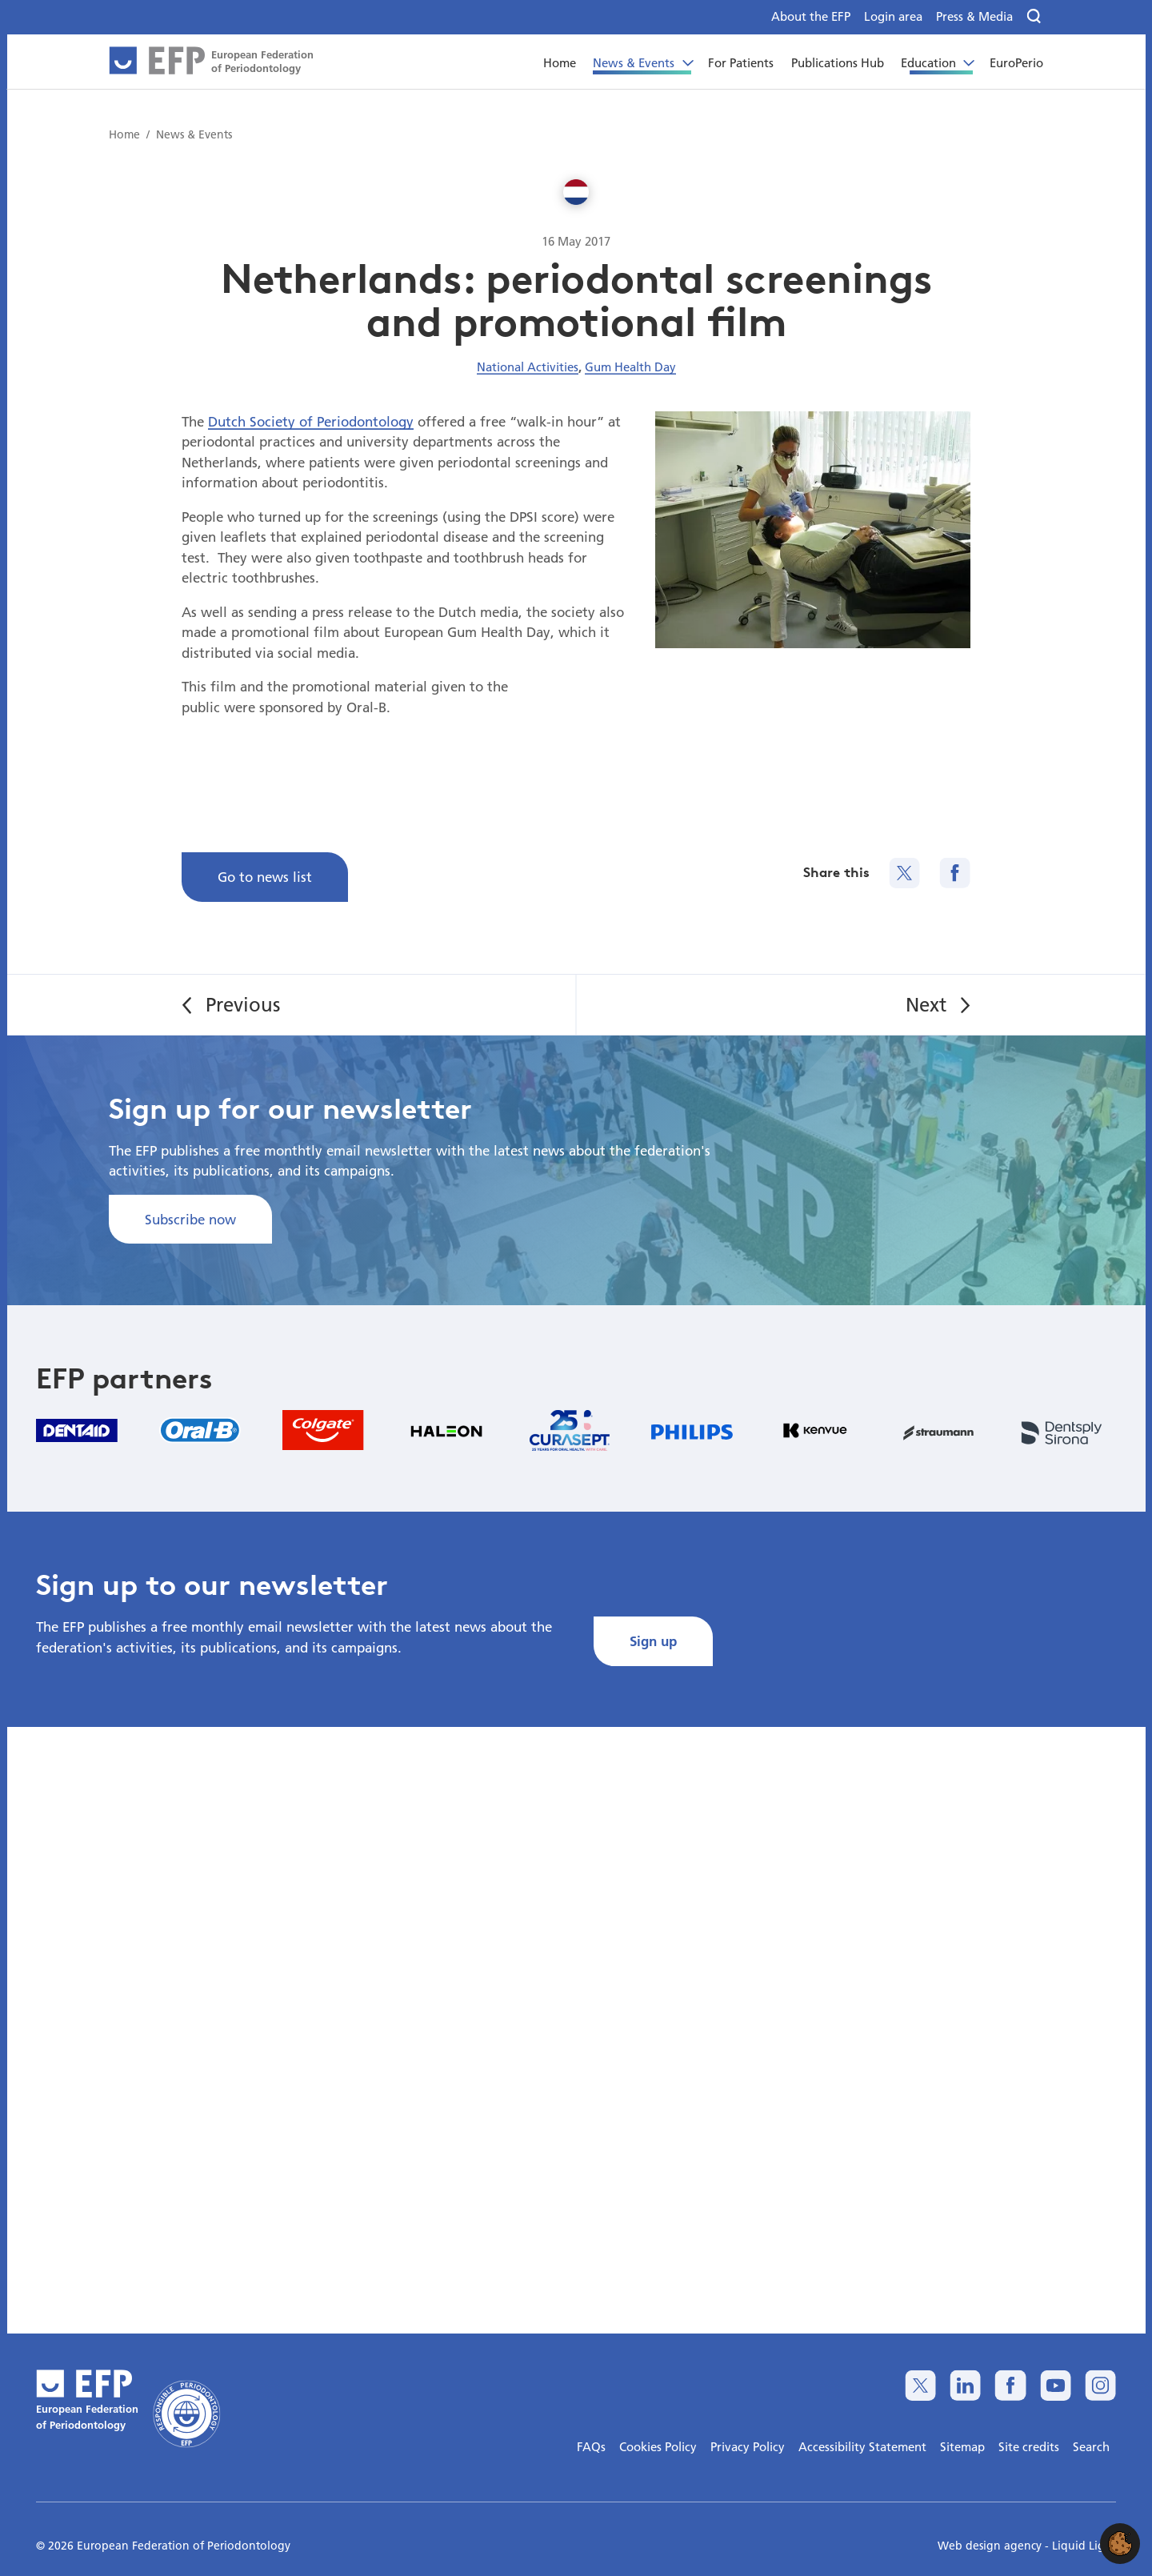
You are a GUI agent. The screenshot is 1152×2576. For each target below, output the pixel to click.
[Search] (1034, 17)
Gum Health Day (630, 367)
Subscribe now (190, 1219)
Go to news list (265, 876)
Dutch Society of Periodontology (311, 421)
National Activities (527, 367)
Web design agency (991, 2545)
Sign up (653, 1641)
